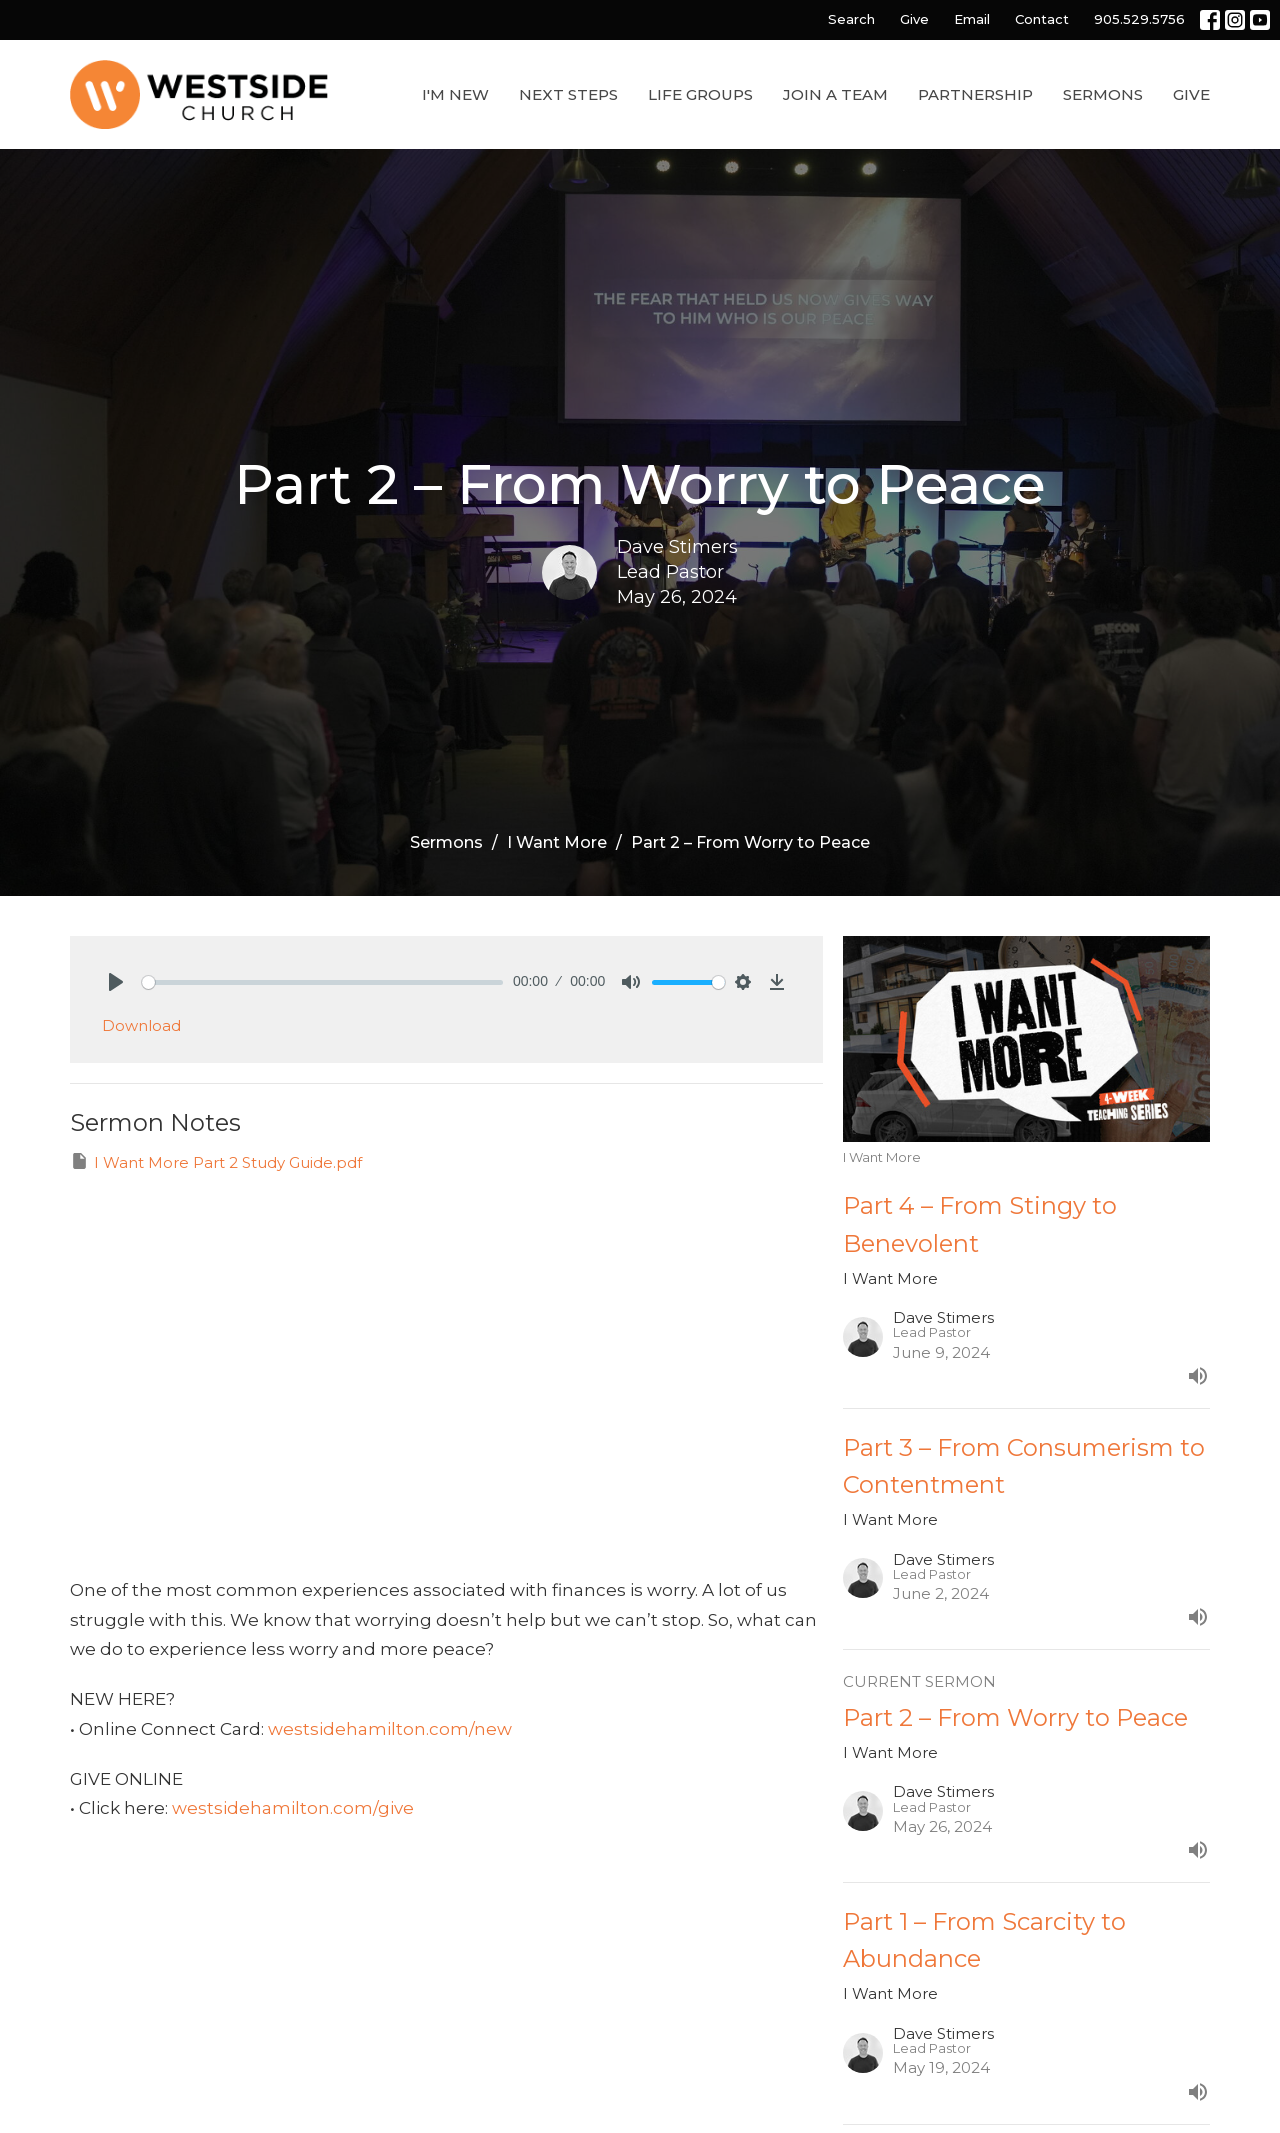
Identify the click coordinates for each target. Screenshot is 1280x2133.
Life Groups (700, 94)
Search (851, 19)
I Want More (557, 842)
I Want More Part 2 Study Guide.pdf (216, 1161)
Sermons (1103, 94)
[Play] (116, 982)
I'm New (455, 94)
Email (972, 19)
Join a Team (835, 94)
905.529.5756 (1139, 19)
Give (914, 19)
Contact (1042, 19)
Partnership (975, 94)
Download (141, 1025)
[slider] (322, 982)
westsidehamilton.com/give (293, 1808)
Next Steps (568, 94)
